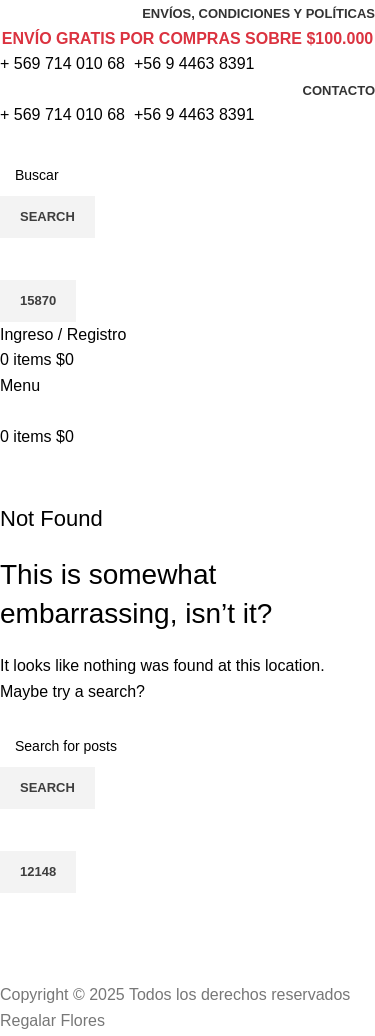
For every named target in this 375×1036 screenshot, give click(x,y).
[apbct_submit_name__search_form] (38, 301)
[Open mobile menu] (20, 385)
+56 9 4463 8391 (194, 63)
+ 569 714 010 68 (62, 63)
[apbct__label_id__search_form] (187, 259)
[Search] (187, 175)
